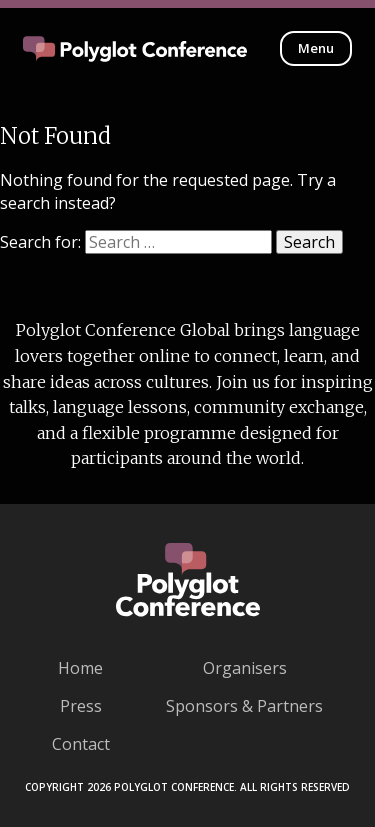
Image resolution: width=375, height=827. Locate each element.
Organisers (245, 668)
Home (80, 668)
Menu (316, 48)
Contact (81, 744)
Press (81, 706)
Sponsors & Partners (244, 706)
